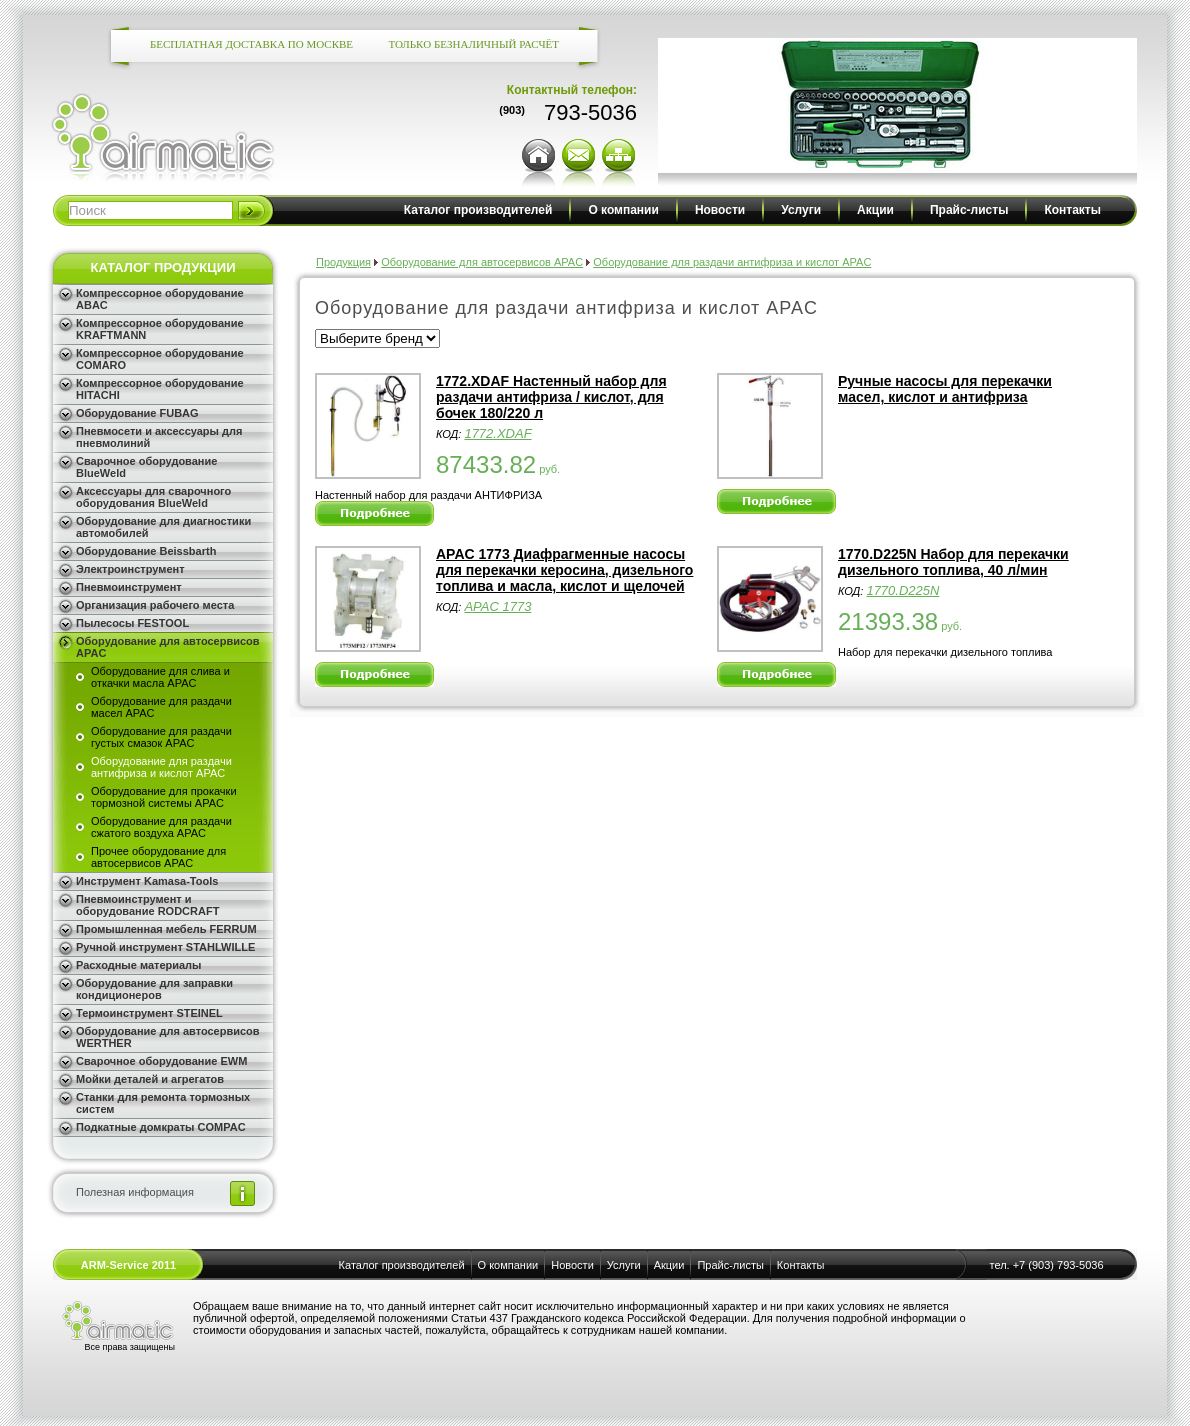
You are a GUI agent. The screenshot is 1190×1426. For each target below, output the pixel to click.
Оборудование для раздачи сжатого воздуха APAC (161, 827)
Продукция (343, 262)
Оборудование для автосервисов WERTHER (168, 1037)
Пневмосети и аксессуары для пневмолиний (159, 437)
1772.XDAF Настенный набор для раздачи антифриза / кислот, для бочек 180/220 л (551, 397)
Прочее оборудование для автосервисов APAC (158, 857)
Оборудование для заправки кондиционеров (154, 989)
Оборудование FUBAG (137, 413)
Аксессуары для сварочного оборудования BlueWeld (153, 497)
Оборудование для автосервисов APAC (168, 647)
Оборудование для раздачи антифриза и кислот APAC (161, 767)
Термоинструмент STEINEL (149, 1013)
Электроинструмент (130, 569)
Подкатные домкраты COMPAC (161, 1127)
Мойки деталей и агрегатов (150, 1079)
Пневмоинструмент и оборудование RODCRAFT (147, 905)
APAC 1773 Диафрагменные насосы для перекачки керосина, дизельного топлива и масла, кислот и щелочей (564, 570)
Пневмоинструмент (129, 587)
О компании (623, 210)
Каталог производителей (478, 210)
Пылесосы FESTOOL (132, 623)
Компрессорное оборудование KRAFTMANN (160, 329)
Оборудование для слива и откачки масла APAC (160, 677)
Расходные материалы (139, 965)
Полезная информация (135, 1192)
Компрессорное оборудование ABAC (160, 299)
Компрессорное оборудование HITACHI (160, 389)
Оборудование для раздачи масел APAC (161, 707)
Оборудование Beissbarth (146, 551)
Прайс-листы (969, 210)
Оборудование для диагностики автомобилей (163, 527)
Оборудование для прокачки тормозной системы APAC (164, 797)
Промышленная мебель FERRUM (166, 929)
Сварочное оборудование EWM (161, 1061)
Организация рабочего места (155, 605)
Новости (720, 210)
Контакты (1072, 210)
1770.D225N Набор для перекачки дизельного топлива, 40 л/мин (953, 562)
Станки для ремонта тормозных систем (163, 1103)
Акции (875, 210)
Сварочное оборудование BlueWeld (146, 467)
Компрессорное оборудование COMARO (160, 359)
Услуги (801, 210)
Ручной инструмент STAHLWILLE (165, 947)
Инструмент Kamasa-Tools (147, 881)
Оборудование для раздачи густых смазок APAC (161, 737)
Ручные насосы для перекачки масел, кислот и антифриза (945, 389)
